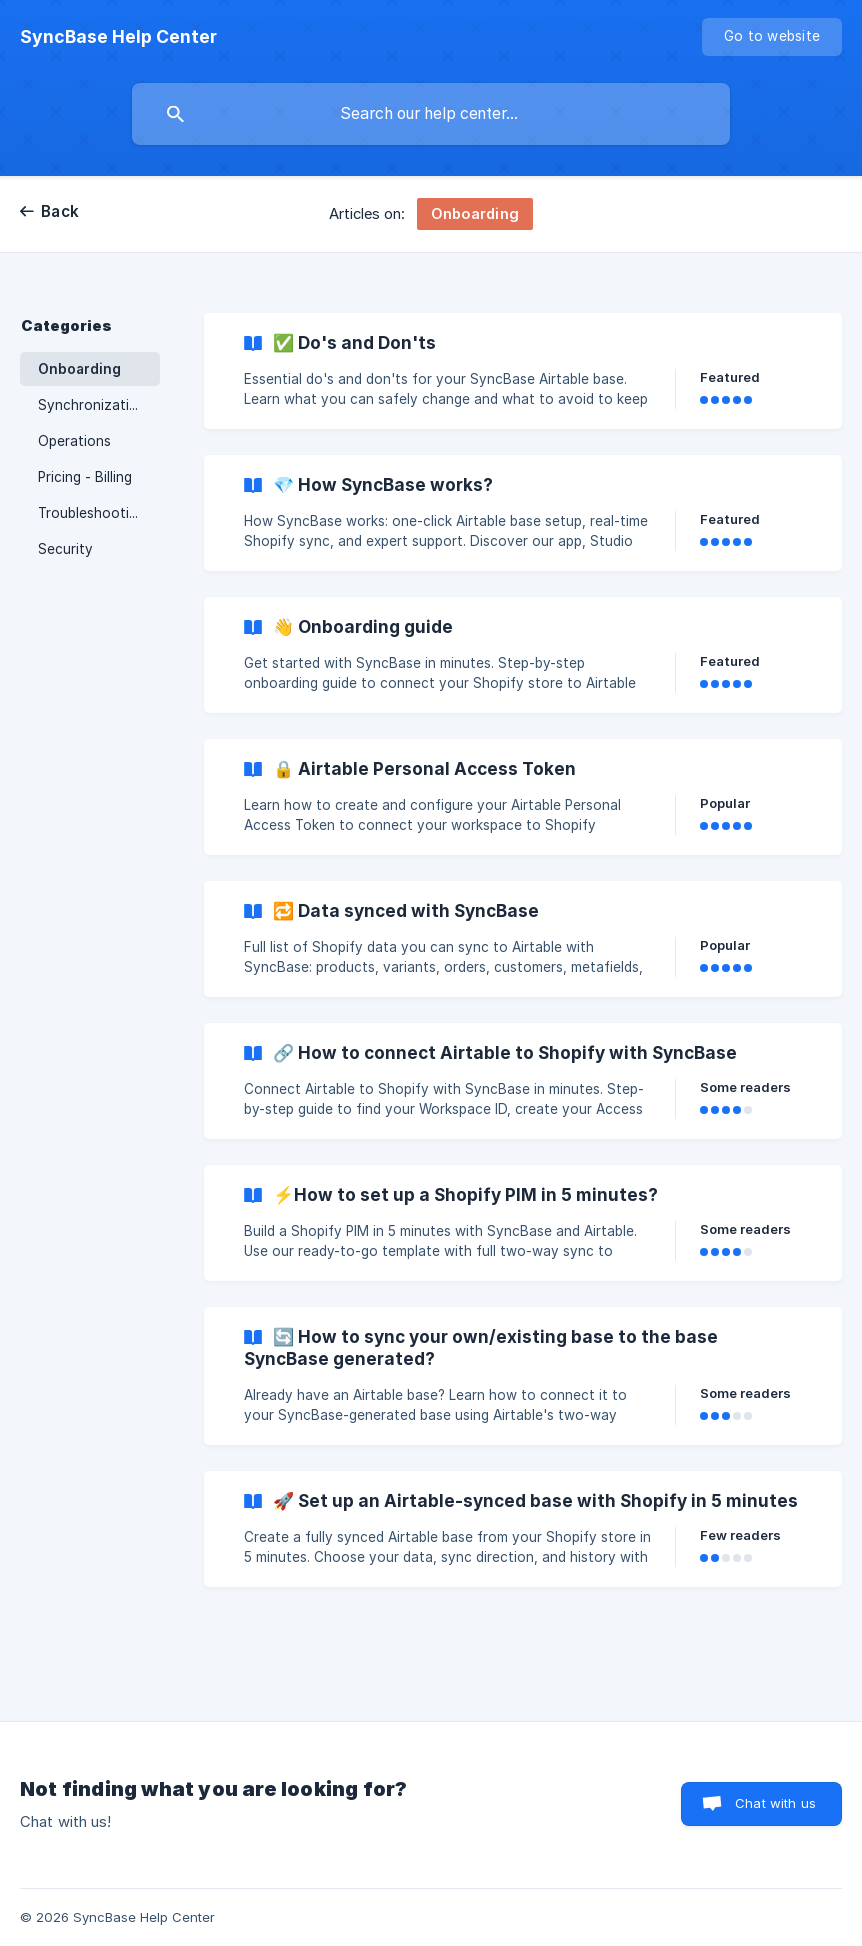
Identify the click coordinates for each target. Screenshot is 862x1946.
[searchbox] (431, 114)
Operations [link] (74, 441)
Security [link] (65, 549)
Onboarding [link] (79, 369)
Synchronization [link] (92, 405)
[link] (523, 371)
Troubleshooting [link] (91, 513)
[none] (118, 37)
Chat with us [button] (775, 1803)
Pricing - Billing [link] (85, 477)
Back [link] (60, 211)
